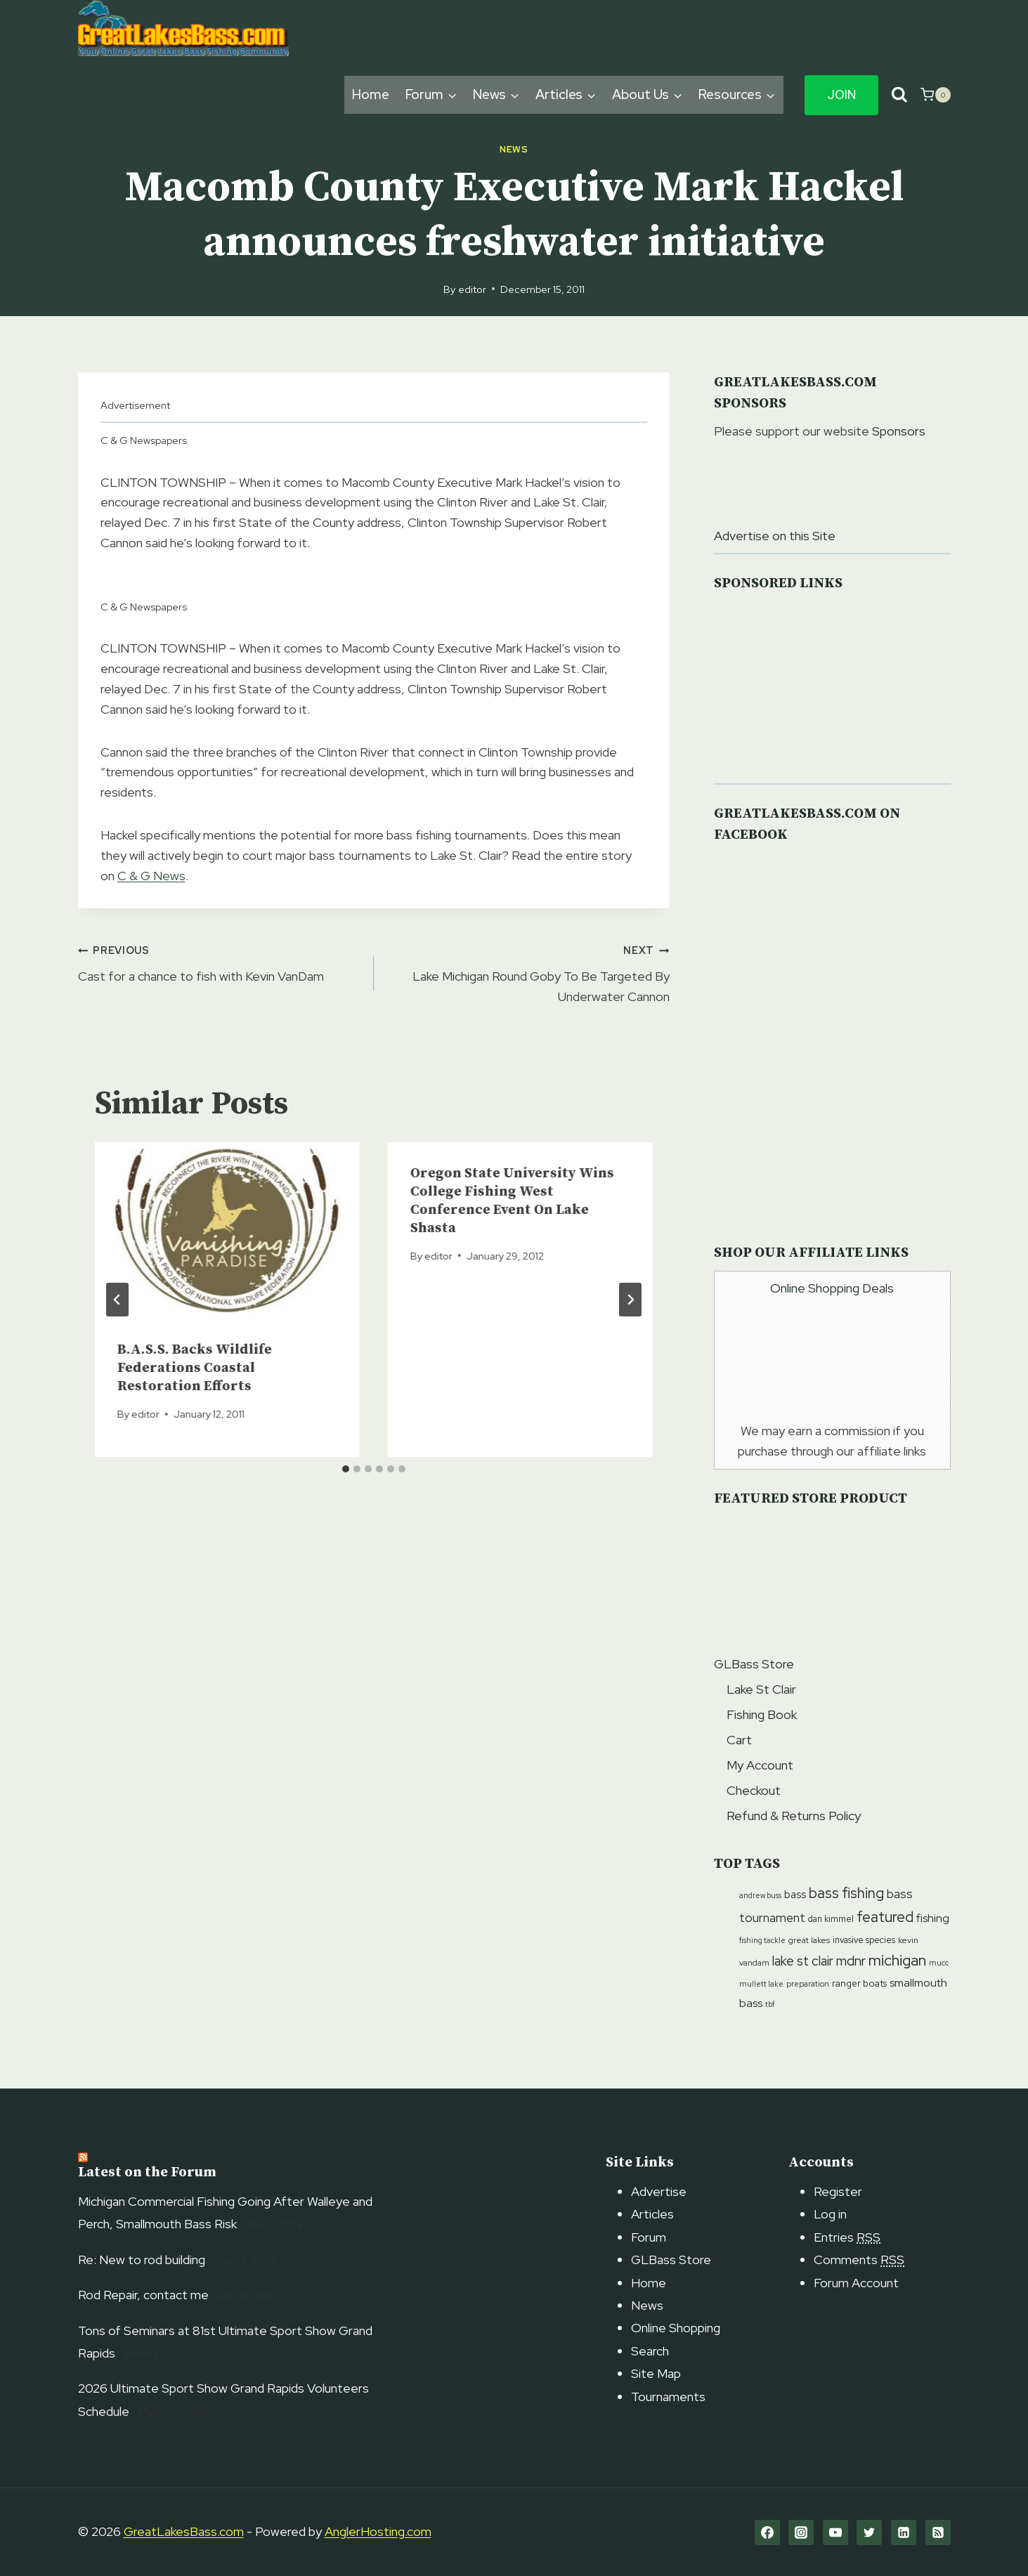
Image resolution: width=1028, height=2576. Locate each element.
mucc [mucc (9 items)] (939, 1963)
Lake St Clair (761, 1689)
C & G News (151, 876)
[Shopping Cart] (935, 95)
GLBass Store (754, 1664)
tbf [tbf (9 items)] (770, 2004)
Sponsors (898, 431)
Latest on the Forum (147, 2172)
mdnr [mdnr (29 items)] (851, 1961)
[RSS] (938, 2532)
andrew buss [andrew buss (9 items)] (760, 1895)
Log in (830, 2214)
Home (370, 94)
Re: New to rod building (141, 2259)
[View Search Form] (899, 95)
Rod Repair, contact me (143, 2295)
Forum (648, 2237)
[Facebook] (767, 2532)
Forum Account (856, 2283)
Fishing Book (762, 1714)
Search (650, 2351)
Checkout (754, 1790)
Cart (739, 1740)
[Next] (630, 1299)
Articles (652, 2214)
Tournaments (668, 2396)
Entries (847, 2237)
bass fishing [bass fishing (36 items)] (846, 1892)
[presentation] (227, 1230)
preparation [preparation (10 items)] (807, 1983)
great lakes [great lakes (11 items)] (809, 1940)
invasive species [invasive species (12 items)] (864, 1940)
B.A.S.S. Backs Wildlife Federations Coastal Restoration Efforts (194, 1368)
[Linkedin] (903, 2532)
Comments (859, 2259)
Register (838, 2191)
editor (472, 289)
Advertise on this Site (774, 536)
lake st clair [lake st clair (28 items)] (802, 1961)
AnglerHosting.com (378, 2531)
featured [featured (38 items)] (885, 1916)
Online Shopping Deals (832, 1288)
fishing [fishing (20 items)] (932, 1918)
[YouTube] (835, 2532)
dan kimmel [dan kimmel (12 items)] (831, 1919)
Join (841, 95)
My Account (760, 1765)
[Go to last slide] (117, 1299)
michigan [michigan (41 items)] (897, 1960)
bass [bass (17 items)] (795, 1895)
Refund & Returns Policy (794, 1815)
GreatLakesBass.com (184, 2531)
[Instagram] (801, 2532)
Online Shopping (675, 2328)
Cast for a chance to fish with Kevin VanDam (219, 962)
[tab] (345, 1468)
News (514, 149)
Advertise (659, 2191)
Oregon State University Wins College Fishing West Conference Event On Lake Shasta (512, 1201)
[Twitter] (869, 2532)
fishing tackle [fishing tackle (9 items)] (762, 1940)
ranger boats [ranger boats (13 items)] (859, 1983)
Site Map (656, 2373)
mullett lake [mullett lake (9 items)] (761, 1984)
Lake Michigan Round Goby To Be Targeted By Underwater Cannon (528, 972)
